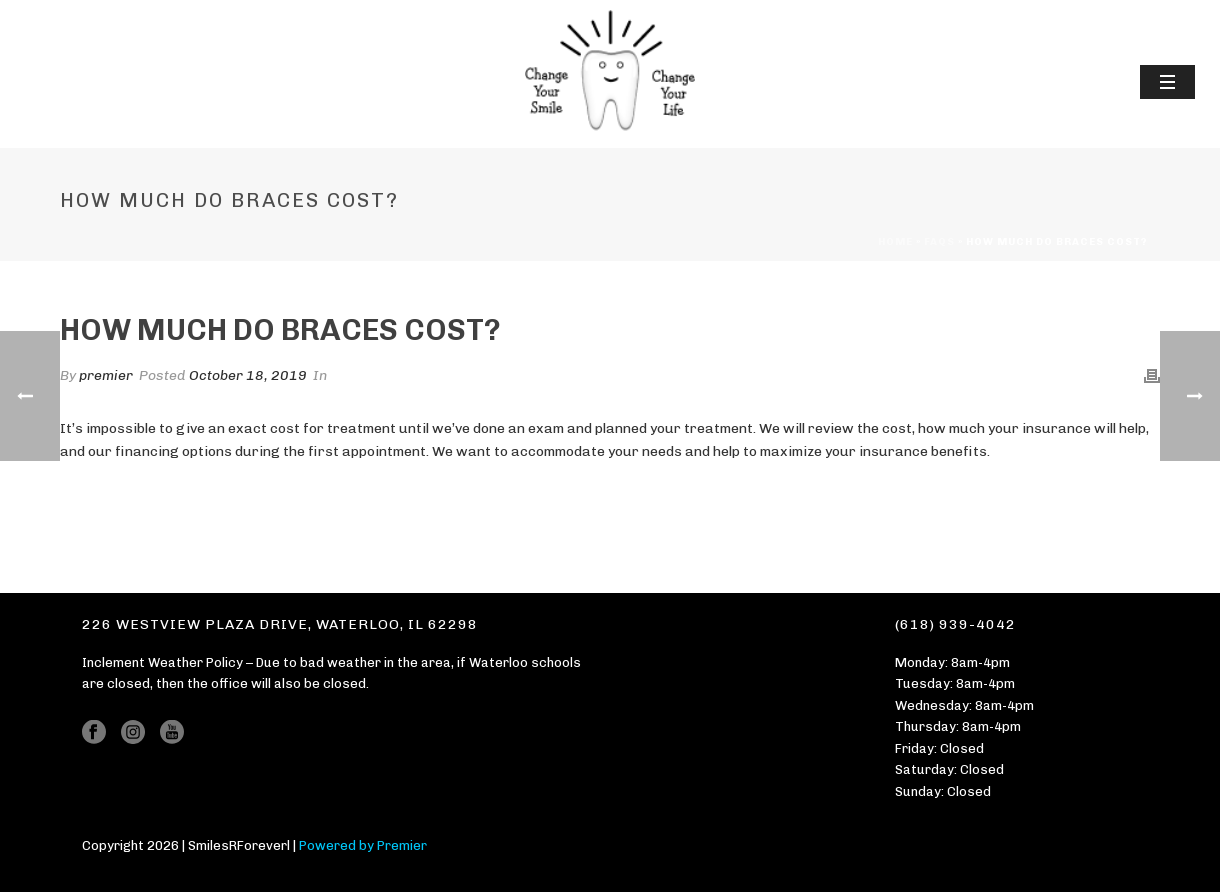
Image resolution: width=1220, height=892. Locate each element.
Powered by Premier (363, 845)
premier (106, 375)
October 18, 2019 (248, 375)
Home (895, 242)
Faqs (939, 242)
